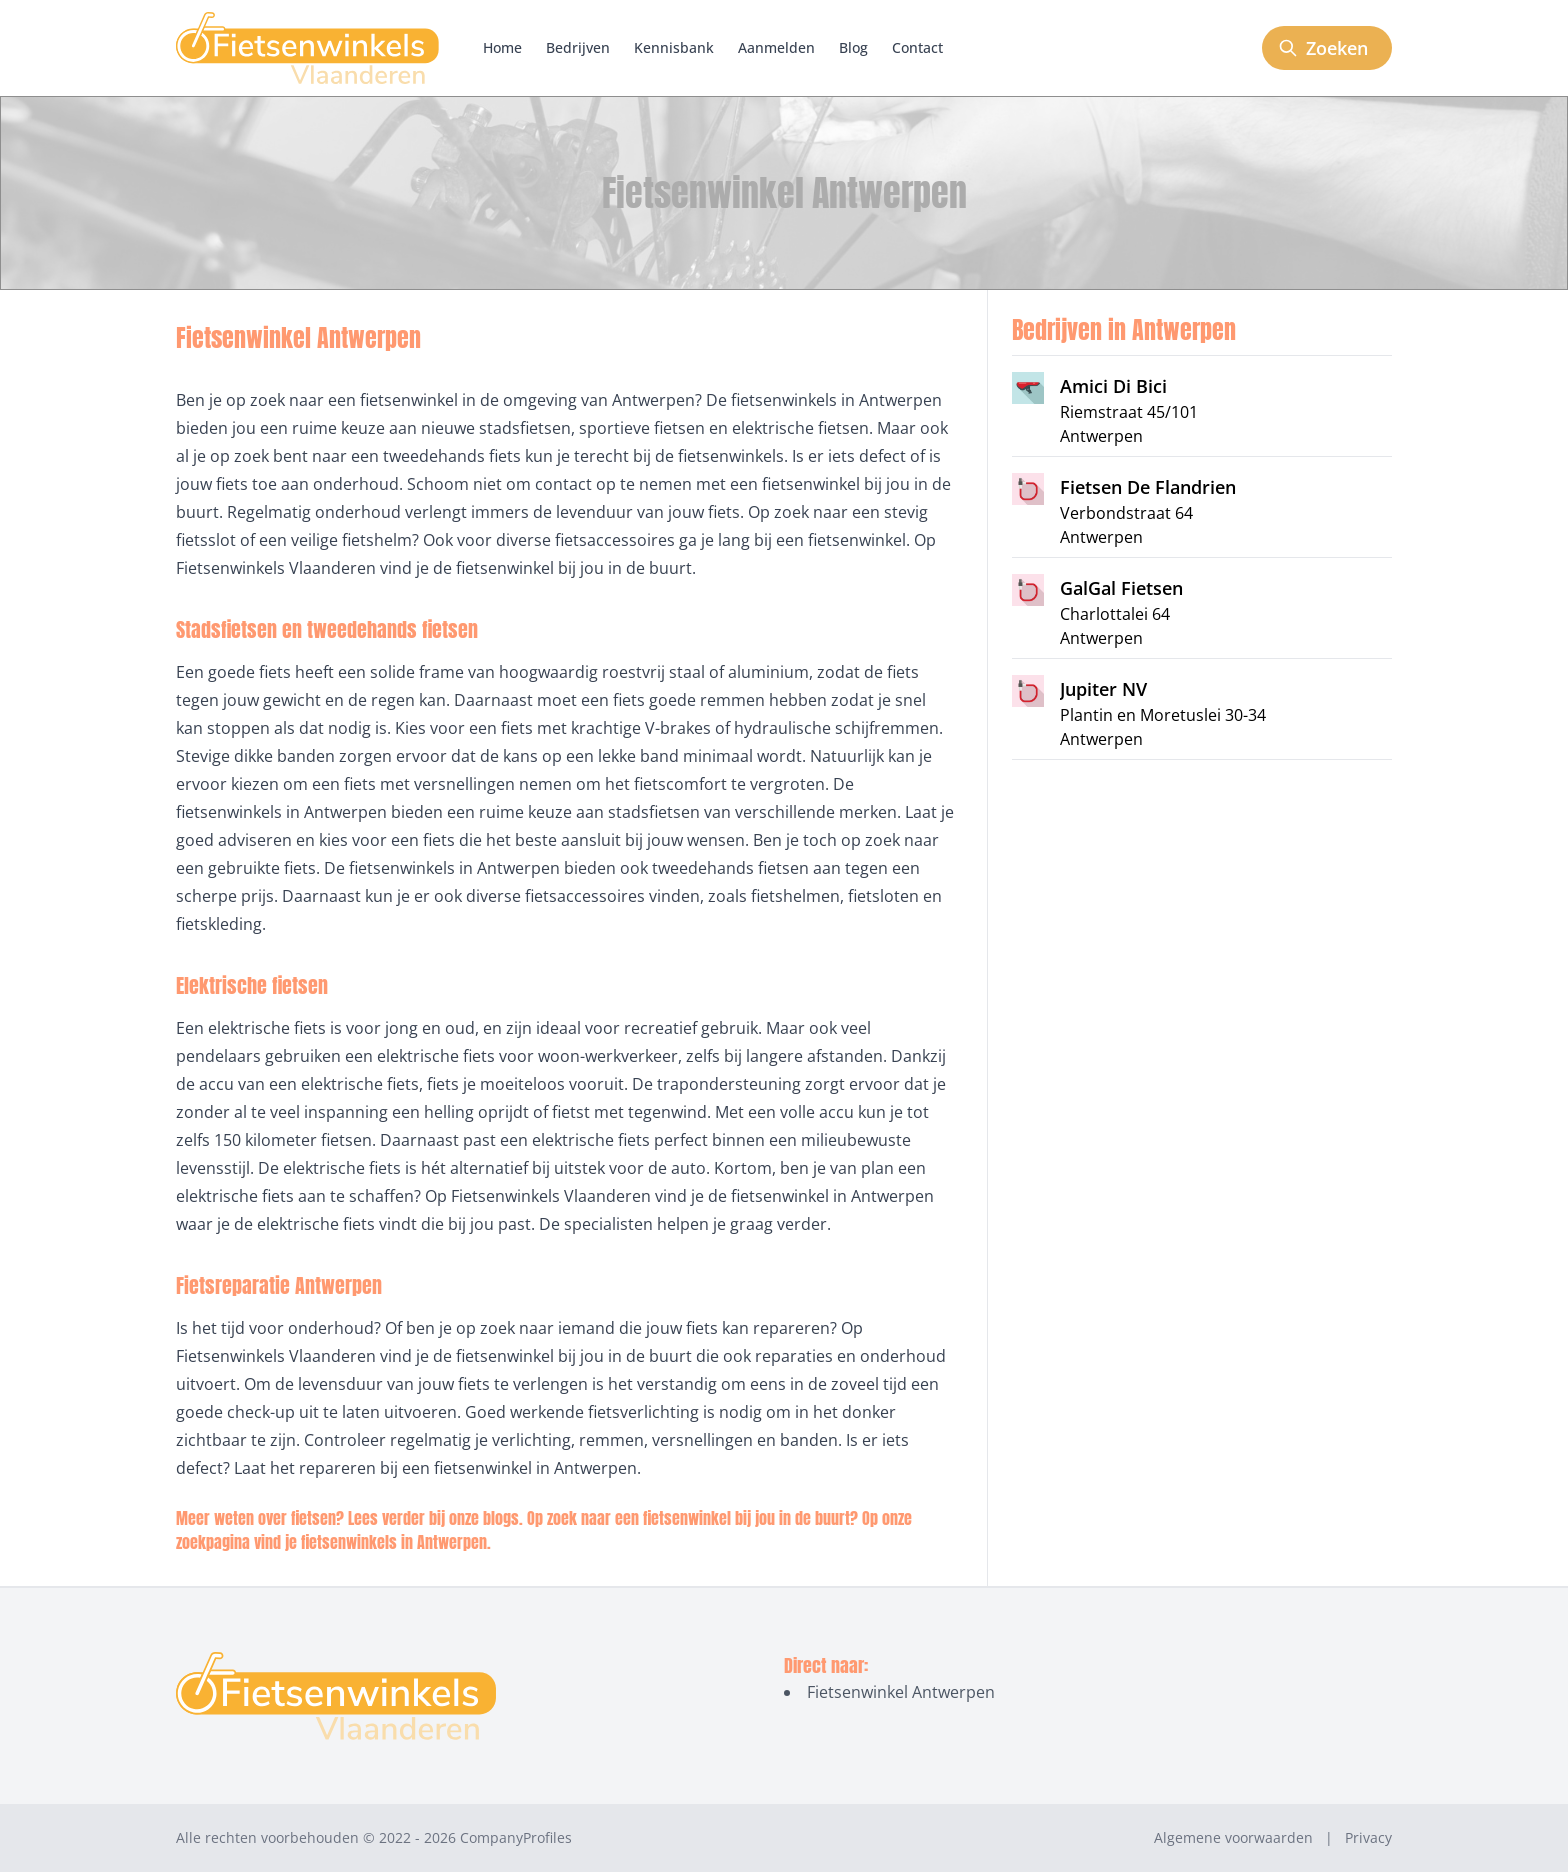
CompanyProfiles (516, 1837)
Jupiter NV (1103, 689)
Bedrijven (578, 47)
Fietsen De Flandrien (1148, 487)
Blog (853, 47)
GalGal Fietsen (1121, 588)
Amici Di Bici (1113, 386)
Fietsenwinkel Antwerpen (901, 1692)
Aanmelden (776, 47)
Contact (917, 47)
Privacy (1368, 1837)
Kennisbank (674, 47)
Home (502, 47)
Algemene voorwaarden (1233, 1837)
